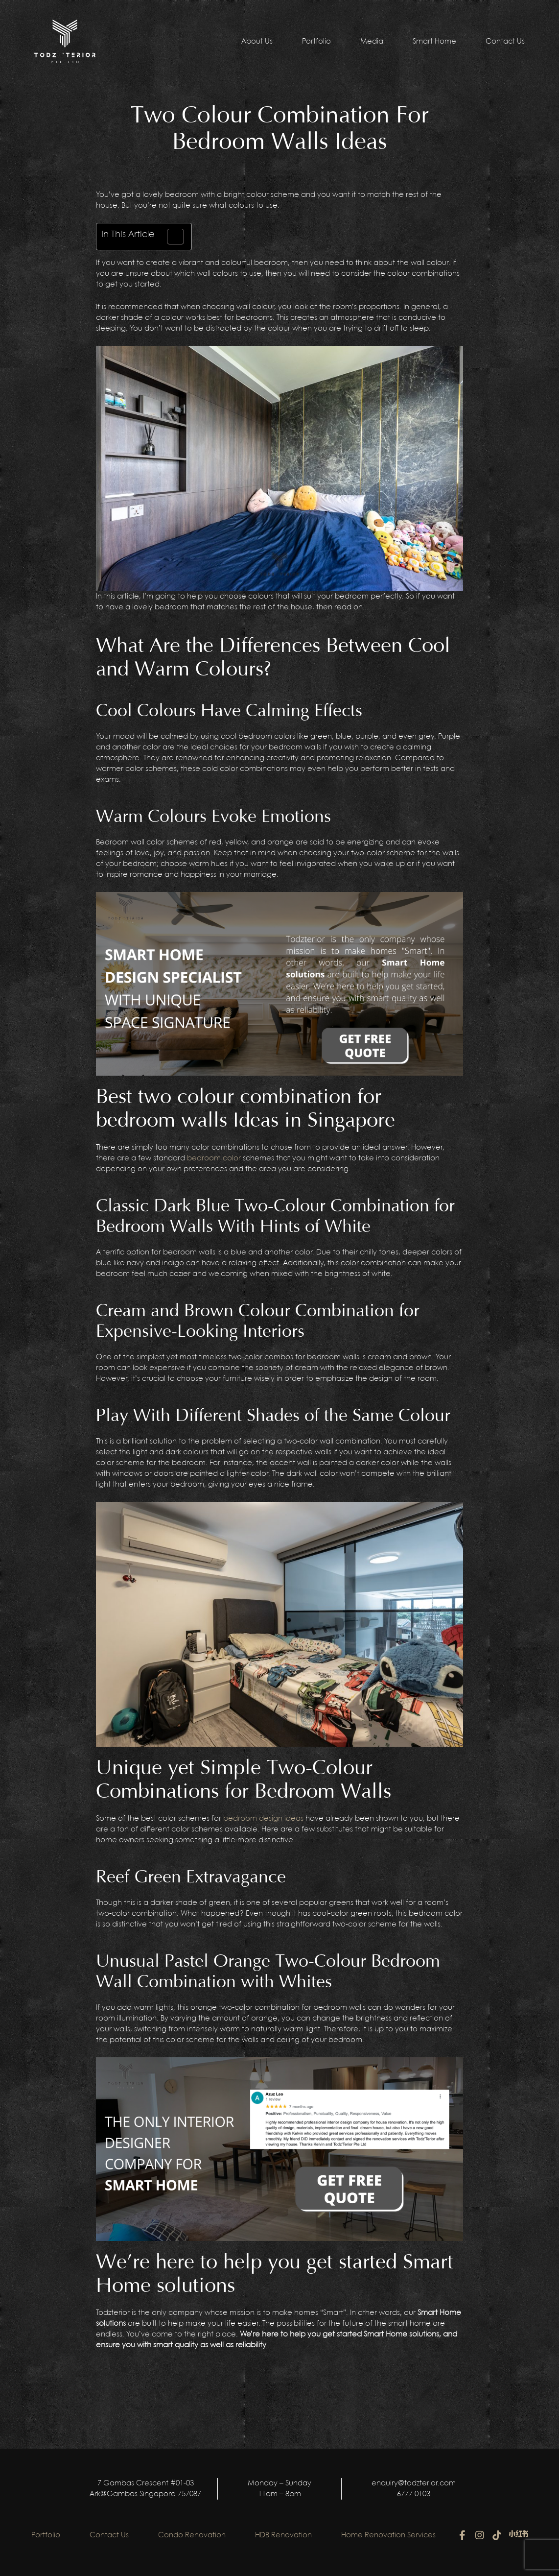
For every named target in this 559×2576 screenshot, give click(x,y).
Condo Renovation (192, 2535)
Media (371, 41)
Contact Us (505, 41)
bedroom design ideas (263, 1818)
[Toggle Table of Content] (171, 236)
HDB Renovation (283, 2535)
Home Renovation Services (388, 2535)
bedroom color (214, 1158)
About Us (257, 41)
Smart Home (434, 41)
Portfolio (316, 41)
